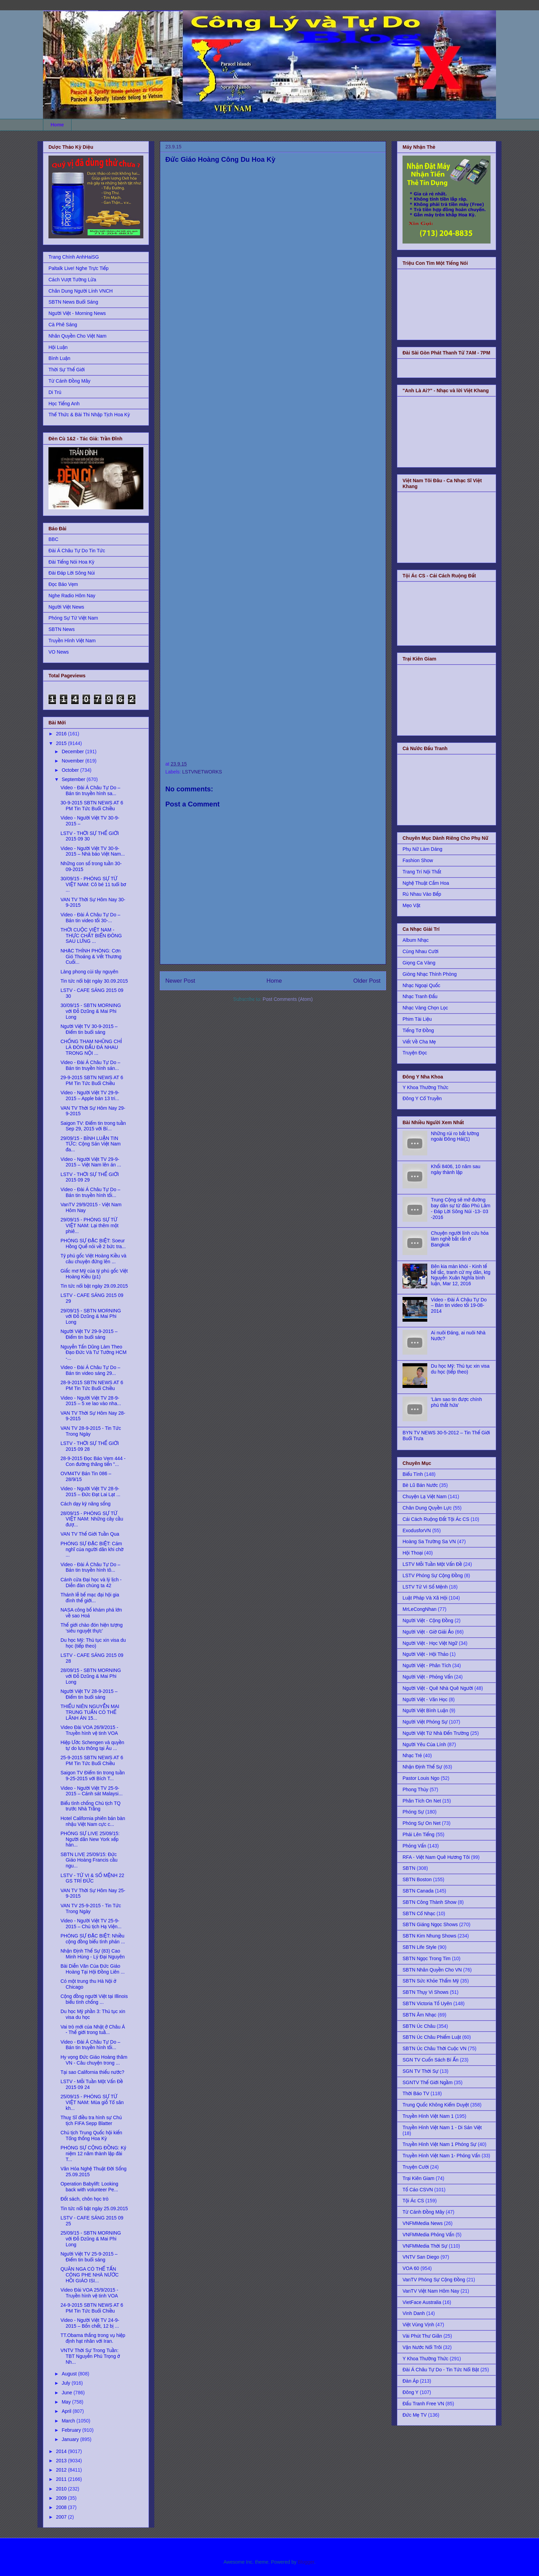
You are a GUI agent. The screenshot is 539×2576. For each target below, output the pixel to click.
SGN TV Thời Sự (421, 2071)
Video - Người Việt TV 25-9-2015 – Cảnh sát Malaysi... (91, 1791)
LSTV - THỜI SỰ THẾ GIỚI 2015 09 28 (89, 1446)
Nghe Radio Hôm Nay (71, 595)
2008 (62, 2507)
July (67, 2383)
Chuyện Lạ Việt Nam (425, 1496)
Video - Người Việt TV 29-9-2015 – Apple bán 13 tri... (89, 1095)
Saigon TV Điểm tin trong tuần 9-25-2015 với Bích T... (92, 1775)
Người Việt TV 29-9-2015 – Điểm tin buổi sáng (89, 1334)
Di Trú (54, 392)
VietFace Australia (422, 2302)
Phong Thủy (415, 1789)
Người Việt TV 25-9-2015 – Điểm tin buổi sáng (89, 2256)
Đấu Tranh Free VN (423, 2403)
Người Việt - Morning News (77, 313)
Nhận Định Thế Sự (422, 1767)
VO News (58, 652)
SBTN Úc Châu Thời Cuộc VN (434, 2048)
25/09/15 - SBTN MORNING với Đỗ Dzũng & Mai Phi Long (90, 2238)
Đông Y (410, 2392)
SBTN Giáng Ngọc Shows (430, 1924)
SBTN (409, 1868)
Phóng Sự (413, 1812)
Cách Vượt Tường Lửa (72, 279)
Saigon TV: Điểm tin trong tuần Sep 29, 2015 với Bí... (93, 1126)
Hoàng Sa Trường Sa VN (429, 1541)
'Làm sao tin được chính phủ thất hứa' (456, 1402)
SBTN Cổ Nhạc (419, 1913)
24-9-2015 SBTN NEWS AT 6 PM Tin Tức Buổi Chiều (91, 2308)
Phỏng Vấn (414, 1846)
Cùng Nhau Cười (420, 951)
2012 (62, 2470)
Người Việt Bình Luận (425, 1710)
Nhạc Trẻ (412, 1755)
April (67, 2411)
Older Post (367, 981)
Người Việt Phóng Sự (425, 1722)
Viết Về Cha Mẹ (419, 1041)
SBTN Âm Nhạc (420, 2015)
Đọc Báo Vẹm (63, 584)
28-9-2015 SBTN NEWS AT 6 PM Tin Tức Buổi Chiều (91, 1385)
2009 (62, 2498)
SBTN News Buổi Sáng (73, 302)
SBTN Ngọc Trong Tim (427, 1958)
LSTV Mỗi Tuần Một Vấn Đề (432, 1564)
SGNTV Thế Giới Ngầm (428, 2082)
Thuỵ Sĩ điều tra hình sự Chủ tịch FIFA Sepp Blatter (91, 2120)
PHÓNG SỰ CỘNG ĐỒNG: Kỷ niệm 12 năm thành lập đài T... (93, 2153)
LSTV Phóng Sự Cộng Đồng (433, 1575)
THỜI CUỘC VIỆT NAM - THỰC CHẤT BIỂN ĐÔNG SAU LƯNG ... (91, 935)
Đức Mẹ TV (415, 2415)
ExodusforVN (417, 1530)
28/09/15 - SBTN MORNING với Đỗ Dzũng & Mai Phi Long (90, 1676)
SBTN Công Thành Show (429, 1902)
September (74, 779)
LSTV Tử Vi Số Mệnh (425, 1587)
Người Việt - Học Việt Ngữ (430, 1643)
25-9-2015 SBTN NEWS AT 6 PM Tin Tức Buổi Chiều (91, 1760)
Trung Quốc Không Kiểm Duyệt (436, 2105)
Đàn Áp (411, 2381)
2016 (62, 733)
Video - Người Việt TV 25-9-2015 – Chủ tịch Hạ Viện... (90, 1923)
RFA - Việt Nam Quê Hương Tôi (436, 1857)
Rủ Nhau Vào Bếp (422, 894)
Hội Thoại (413, 1553)
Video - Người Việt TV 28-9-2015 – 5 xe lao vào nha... (90, 1400)
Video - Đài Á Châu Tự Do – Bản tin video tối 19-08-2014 (459, 1305)
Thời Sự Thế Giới (66, 369)
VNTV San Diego (421, 2257)
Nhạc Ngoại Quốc (421, 985)
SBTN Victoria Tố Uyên (427, 2003)
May (67, 2402)
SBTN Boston (417, 1879)
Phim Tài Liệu (417, 1019)
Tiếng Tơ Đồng (418, 1030)
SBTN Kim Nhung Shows (429, 1936)
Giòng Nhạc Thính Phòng (430, 974)
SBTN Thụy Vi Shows (426, 1992)
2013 (62, 2460)
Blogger (306, 2562)
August (70, 2373)
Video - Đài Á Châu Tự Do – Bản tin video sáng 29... (90, 1370)
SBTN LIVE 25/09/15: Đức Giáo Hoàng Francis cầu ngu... (89, 1860)
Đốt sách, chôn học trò (84, 2199)
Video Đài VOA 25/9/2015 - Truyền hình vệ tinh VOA (89, 2292)
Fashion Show (418, 860)
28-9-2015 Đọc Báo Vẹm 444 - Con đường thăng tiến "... (92, 1461)
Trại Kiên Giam (418, 2178)
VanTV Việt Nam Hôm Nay (431, 2291)
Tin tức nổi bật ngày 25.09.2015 (94, 2208)
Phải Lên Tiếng (418, 1834)
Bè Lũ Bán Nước (420, 1485)
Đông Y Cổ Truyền (422, 1098)
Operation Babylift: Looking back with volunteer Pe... (89, 2186)
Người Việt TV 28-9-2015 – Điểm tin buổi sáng (89, 1694)
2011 (62, 2479)
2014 (62, 2451)
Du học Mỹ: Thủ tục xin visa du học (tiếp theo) (93, 1643)
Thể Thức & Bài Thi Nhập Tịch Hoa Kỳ (89, 414)
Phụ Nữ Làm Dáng (422, 849)
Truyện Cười (416, 2167)
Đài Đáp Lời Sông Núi (71, 573)
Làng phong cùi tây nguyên (89, 971)
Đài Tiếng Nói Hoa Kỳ (71, 562)
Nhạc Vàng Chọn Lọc (425, 1007)
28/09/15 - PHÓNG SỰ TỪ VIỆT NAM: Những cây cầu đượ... (91, 1519)
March (69, 2421)
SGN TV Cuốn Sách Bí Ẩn (431, 2060)
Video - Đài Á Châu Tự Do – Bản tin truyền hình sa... (90, 790)
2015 (62, 743)
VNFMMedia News (423, 2223)
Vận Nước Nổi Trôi (422, 2347)
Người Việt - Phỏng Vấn (428, 1677)
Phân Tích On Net (422, 1801)
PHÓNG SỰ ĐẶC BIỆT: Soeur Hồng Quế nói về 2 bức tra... (93, 1243)
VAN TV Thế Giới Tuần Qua (89, 1534)
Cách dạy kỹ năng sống (85, 1503)
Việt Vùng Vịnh (418, 2324)
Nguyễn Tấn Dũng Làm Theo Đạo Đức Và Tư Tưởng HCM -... (93, 1352)
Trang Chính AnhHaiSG (73, 257)
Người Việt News (66, 607)
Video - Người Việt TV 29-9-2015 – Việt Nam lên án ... (90, 1162)
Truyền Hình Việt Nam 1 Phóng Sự (439, 2144)
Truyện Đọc (415, 1052)
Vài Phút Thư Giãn (422, 2336)
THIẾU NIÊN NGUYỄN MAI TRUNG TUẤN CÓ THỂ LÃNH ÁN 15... (89, 1712)
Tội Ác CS (413, 2200)
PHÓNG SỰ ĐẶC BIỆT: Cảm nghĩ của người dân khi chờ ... (91, 1549)
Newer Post (180, 981)
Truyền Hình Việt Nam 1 (428, 2116)
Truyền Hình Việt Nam (72, 640)
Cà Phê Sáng (62, 324)
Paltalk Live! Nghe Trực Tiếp (78, 268)
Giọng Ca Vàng (419, 962)
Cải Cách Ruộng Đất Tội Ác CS (436, 1519)
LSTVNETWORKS (202, 772)
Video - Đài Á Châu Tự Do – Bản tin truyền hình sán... (90, 1065)
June (67, 2392)
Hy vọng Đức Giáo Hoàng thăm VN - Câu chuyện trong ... (93, 2060)
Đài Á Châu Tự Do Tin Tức (76, 550)
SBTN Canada (418, 1891)
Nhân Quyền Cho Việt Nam (77, 336)
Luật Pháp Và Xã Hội (425, 1598)
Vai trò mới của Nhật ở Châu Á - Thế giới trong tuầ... (92, 2029)
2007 (62, 2517)
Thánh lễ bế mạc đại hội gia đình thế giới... (89, 1597)
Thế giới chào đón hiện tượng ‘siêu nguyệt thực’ (91, 1628)
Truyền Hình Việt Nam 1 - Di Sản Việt (442, 2127)
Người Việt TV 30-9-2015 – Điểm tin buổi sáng (89, 1029)
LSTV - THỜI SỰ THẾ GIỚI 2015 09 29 (89, 1177)
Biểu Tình (413, 1474)
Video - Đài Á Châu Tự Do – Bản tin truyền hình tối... (90, 1192)
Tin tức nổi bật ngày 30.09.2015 (94, 981)
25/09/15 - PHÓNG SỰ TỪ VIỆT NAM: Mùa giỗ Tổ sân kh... (92, 2102)
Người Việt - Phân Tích (427, 1665)
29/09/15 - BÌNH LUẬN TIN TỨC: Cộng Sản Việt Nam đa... (90, 1144)
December (73, 751)
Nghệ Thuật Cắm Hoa (426, 883)
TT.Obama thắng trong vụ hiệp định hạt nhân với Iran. (92, 2338)
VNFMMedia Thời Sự (425, 2246)
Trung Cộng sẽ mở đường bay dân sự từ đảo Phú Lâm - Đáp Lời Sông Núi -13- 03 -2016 (461, 1208)
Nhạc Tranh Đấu (420, 996)
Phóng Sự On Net (422, 1823)
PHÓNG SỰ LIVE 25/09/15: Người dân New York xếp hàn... (90, 1839)
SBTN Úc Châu (419, 2026)
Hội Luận (58, 347)
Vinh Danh (414, 2313)
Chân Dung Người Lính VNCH (80, 291)
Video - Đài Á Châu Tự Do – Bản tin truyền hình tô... (90, 1567)
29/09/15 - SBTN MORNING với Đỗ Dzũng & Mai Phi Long (90, 1316)
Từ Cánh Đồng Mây (69, 381)
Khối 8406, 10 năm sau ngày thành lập (456, 1169)
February (72, 2430)
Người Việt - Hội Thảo (425, 1654)
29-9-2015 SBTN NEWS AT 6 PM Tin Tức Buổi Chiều (91, 1080)
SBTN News (61, 629)
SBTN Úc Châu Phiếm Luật (432, 2037)
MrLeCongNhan (420, 1609)
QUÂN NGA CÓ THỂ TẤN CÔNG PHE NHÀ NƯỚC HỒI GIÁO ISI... (89, 2274)
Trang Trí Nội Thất (422, 871)
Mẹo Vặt (411, 905)
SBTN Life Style (420, 1947)
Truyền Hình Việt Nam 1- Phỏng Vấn (441, 2155)
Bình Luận (59, 358)
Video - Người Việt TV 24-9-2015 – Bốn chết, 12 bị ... (89, 2323)
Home (57, 124)
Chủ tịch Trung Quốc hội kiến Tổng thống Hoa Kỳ (91, 2135)
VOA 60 (411, 2268)
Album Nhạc (416, 940)
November (73, 761)
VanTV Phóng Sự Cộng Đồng (434, 2279)
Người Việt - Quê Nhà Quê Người (438, 1688)
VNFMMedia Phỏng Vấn (428, 2234)
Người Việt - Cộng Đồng (428, 1620)
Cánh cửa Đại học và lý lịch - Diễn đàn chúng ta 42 (91, 1582)
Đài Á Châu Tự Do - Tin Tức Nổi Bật (441, 2369)
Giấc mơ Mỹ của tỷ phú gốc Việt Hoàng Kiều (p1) (94, 1273)
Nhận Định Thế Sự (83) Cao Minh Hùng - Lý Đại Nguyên (92, 1953)
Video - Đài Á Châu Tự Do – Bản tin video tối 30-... (90, 917)
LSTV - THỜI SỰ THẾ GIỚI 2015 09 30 (89, 836)
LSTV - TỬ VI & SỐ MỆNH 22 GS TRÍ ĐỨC (92, 1878)
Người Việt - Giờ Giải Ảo (428, 1632)
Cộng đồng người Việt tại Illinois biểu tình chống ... (94, 1999)
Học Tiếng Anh (63, 403)
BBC (53, 539)
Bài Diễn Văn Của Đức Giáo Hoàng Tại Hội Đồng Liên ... (92, 1969)
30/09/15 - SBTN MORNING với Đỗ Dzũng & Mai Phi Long (90, 1011)
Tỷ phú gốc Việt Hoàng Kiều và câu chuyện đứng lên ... (93, 1258)
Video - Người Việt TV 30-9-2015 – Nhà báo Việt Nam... (92, 851)
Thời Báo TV (416, 2093)
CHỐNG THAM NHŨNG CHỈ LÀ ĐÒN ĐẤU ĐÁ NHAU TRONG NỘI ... (91, 1047)
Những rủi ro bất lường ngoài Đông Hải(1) (455, 1136)
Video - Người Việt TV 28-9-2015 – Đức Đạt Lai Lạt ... (90, 1491)
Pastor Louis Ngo (421, 1778)
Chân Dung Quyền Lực (427, 1508)
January (71, 2439)
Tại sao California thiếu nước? (92, 2072)
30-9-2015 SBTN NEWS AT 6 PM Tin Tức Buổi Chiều (91, 805)
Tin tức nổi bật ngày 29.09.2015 (94, 1286)
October (71, 770)
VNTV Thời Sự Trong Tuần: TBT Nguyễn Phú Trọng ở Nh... (90, 2356)
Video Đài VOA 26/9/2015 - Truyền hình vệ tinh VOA (89, 1730)
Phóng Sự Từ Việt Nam (73, 618)
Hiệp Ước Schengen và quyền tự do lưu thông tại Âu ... (92, 1745)
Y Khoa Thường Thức (425, 1087)
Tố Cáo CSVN (418, 2189)
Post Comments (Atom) (287, 999)
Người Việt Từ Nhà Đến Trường (436, 1733)
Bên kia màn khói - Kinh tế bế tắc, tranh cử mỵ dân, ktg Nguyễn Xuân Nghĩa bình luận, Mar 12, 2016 (461, 1275)
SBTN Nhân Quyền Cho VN (432, 1970)
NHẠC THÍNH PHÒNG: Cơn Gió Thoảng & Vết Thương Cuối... (91, 956)
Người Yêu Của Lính (424, 1744)
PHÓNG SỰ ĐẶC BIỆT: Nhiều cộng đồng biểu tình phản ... (92, 1938)
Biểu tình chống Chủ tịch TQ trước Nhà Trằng (90, 1806)
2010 (62, 2489)
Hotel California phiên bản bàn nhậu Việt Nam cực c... (92, 1821)
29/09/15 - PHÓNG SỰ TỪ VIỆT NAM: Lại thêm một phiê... (89, 1225)
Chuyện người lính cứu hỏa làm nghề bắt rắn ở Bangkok (460, 1238)
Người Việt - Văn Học (425, 1699)
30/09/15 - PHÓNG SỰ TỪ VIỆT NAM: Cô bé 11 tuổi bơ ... (93, 884)
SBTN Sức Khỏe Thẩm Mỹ (431, 1981)
